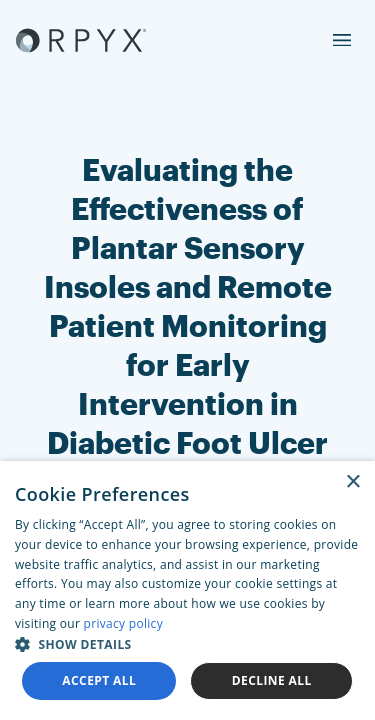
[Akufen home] (81, 40)
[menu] (342, 40)
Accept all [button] (99, 680)
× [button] (352, 482)
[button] (187, 644)
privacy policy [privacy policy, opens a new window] (123, 623)
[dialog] (187, 590)
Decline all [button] (272, 680)
